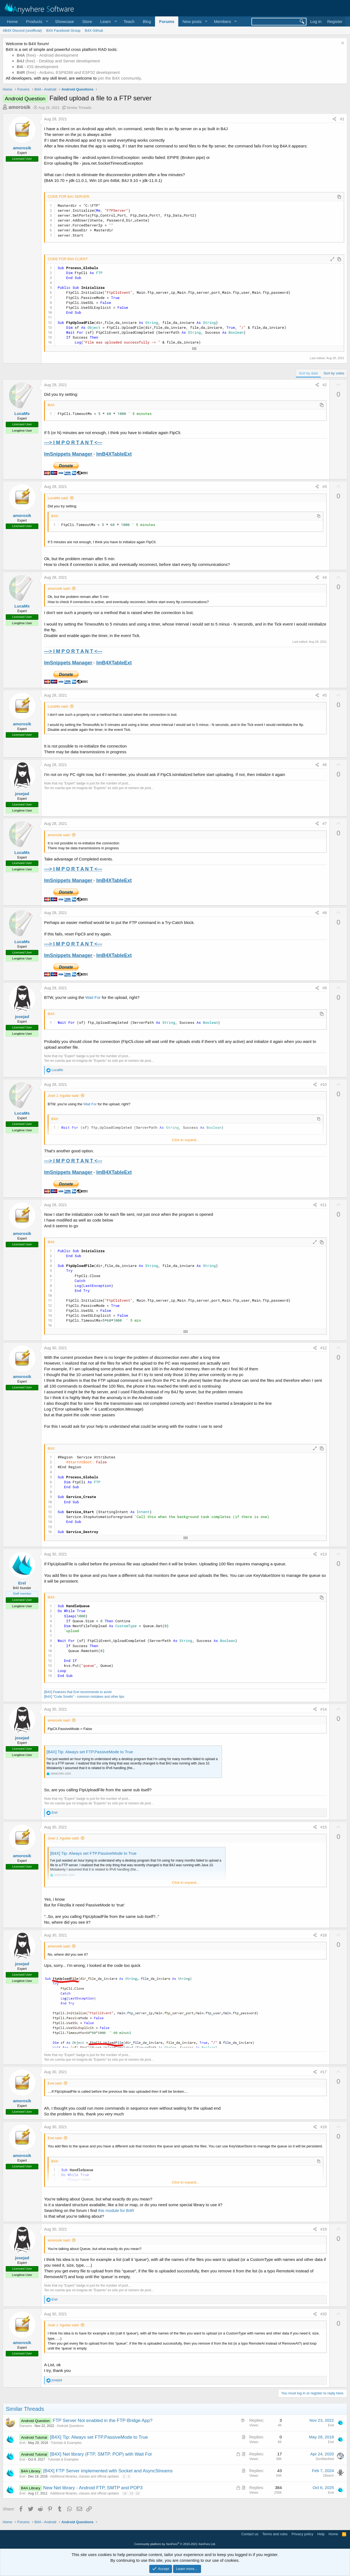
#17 (323, 2072)
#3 (325, 486)
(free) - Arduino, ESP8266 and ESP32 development (68, 72)
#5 (325, 695)
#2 (325, 385)
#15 (323, 1827)
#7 (325, 823)
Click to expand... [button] (185, 1140)
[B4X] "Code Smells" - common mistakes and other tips (84, 1697)
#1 (342, 119)
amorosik (19, 107)
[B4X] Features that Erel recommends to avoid (77, 1692)
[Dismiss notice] (342, 43)
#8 (325, 913)
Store (87, 21)
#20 (323, 2314)
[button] (36, 21)
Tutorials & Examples (66, 2443)
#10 (323, 1084)
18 (125, 2493)
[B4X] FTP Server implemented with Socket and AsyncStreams (108, 2470)
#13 (323, 1554)
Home (12, 21)
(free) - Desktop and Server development (58, 61)
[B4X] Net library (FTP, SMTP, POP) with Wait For (101, 2454)
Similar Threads (79, 108)
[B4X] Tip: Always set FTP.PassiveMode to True (90, 1751)
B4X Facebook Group (63, 30)
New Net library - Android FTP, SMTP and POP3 (93, 2487)
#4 (325, 577)
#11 (323, 1205)
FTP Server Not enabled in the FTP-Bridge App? (102, 2420)
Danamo (25, 2426)
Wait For (93, 997)
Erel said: (55, 2083)
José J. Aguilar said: (63, 1096)
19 (131, 2493)
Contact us (249, 2534)
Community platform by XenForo (175, 2544)
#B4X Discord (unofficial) (22, 30)
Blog (147, 21)
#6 (325, 765)
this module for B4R (116, 2210)
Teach (129, 21)
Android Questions (70, 2426)
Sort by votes (333, 373)
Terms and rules (275, 2534)
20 (137, 2493)
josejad (22, 793)
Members (222, 21)
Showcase (64, 21)
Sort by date (308, 373)
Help (321, 2534)
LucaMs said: (58, 498)
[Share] (334, 119)
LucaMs (22, 413)
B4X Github (94, 30)
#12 (323, 1348)
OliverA (328, 2476)
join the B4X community (119, 78)
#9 (325, 988)
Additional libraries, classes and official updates (84, 2476)
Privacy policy (302, 2534)
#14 (323, 1709)
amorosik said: (59, 588)
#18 (323, 2127)
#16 (323, 1935)
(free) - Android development (47, 55)
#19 (323, 2229)
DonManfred (325, 2459)
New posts (192, 21)
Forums (166, 21)
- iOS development (37, 66)
